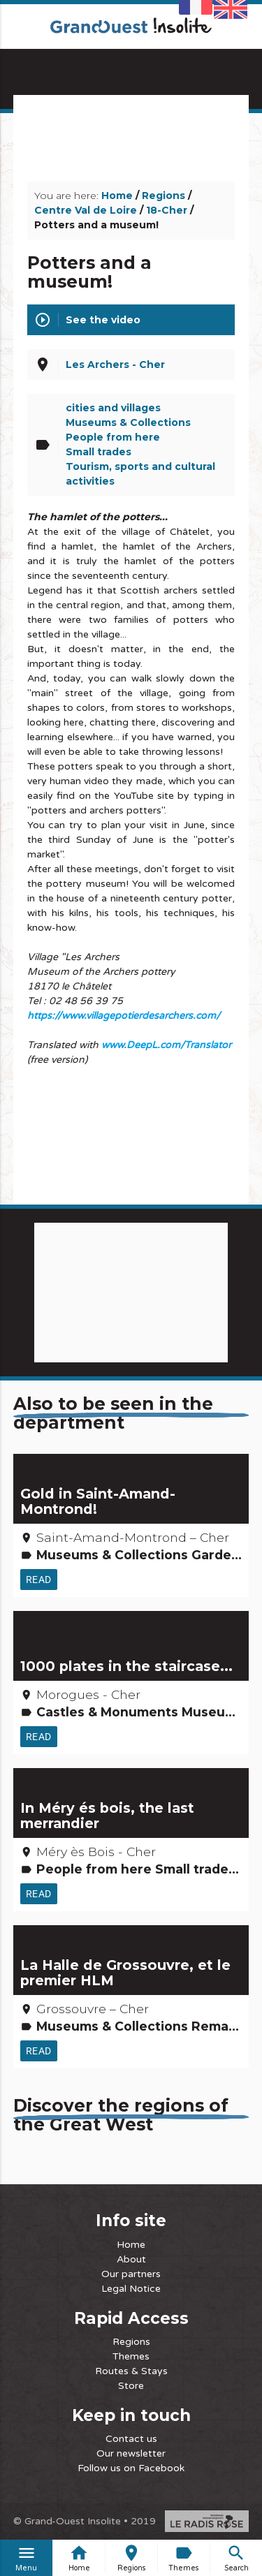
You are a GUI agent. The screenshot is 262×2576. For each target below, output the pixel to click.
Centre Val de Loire (85, 210)
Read (39, 1579)
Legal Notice (131, 2289)
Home (117, 195)
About (131, 2259)
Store (131, 2386)
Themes (131, 2356)
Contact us (131, 2439)
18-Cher (166, 210)
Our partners (131, 2274)
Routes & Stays (131, 2371)
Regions (163, 195)
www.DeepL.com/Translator (166, 1045)
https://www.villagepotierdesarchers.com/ (123, 1016)
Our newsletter (131, 2453)
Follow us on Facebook (131, 2468)
